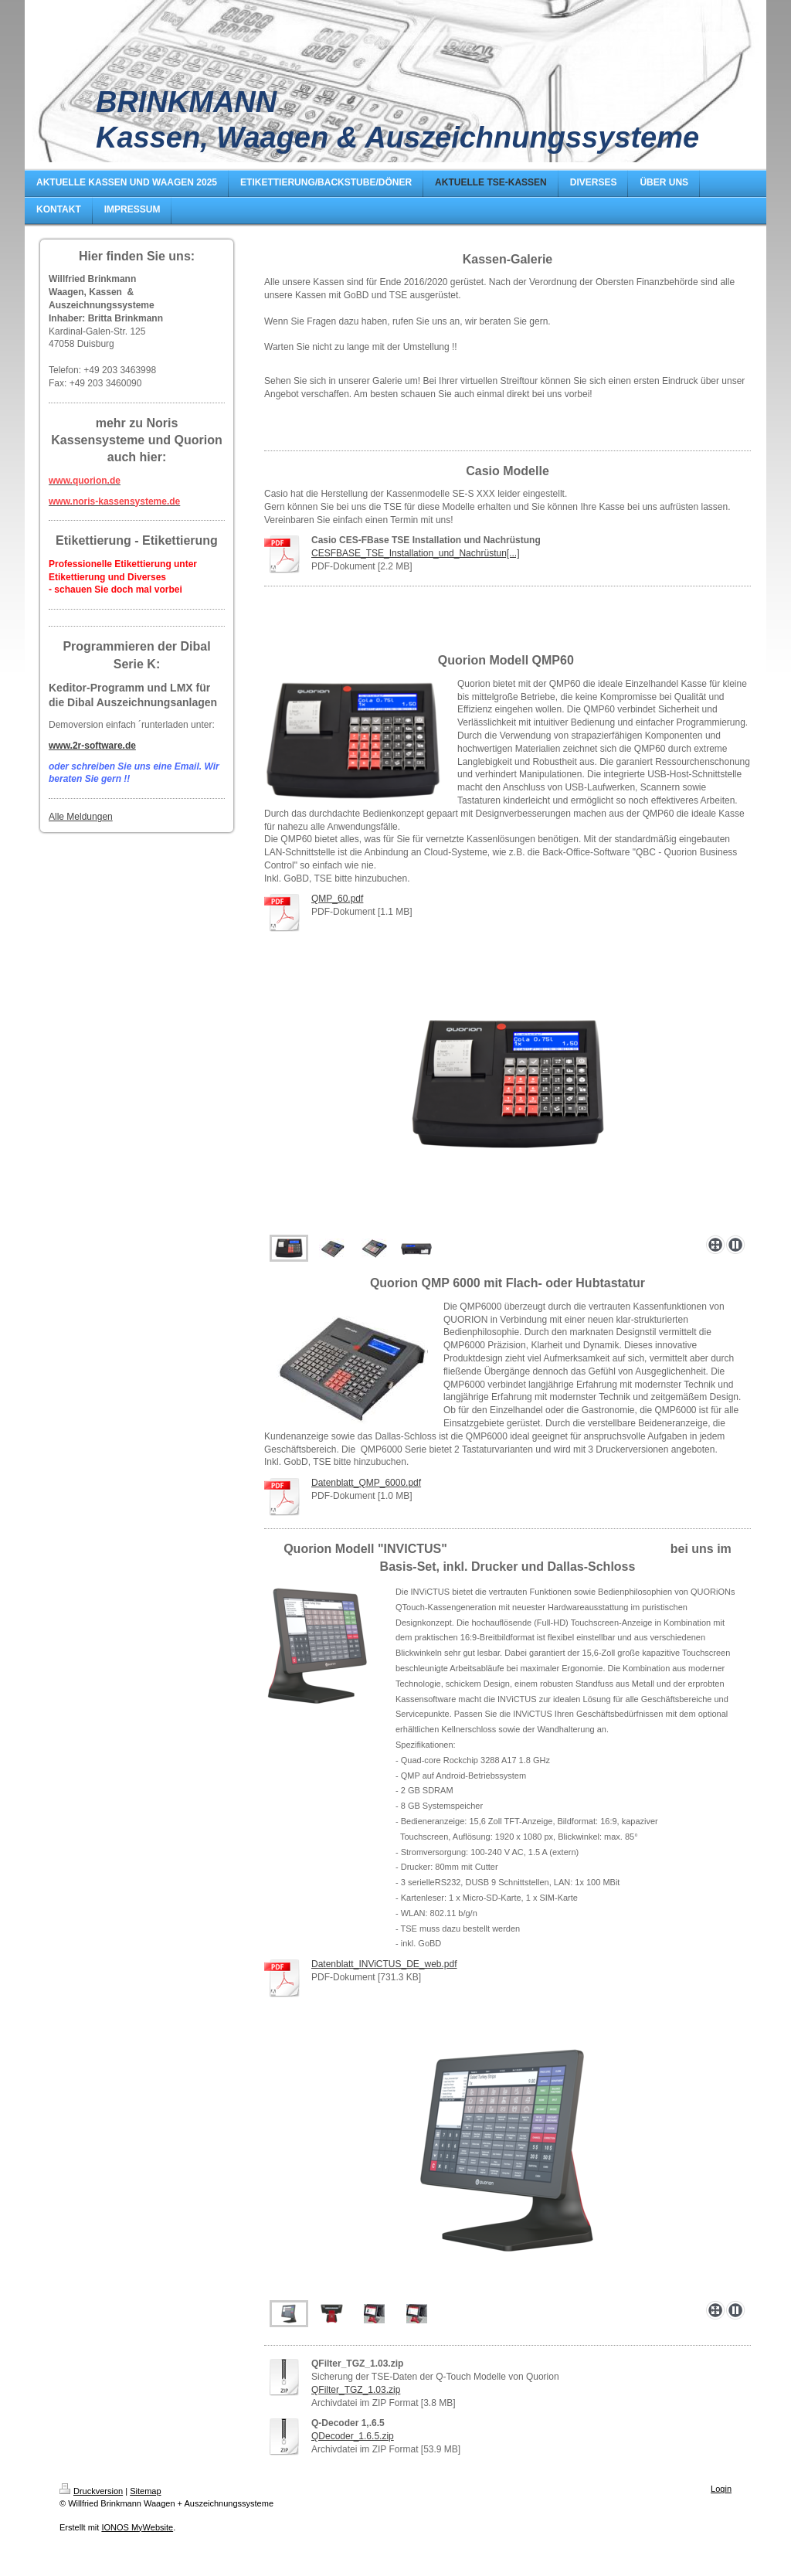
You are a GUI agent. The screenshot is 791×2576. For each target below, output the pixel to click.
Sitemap (145, 2491)
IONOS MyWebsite (137, 2527)
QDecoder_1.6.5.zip (352, 2436)
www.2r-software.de (92, 745)
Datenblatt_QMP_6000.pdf (366, 1482)
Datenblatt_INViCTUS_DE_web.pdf (384, 1964)
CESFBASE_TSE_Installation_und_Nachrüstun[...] (415, 553)
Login (721, 2488)
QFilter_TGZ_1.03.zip (355, 2389)
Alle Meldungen (81, 816)
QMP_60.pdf (337, 898)
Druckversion (91, 2491)
